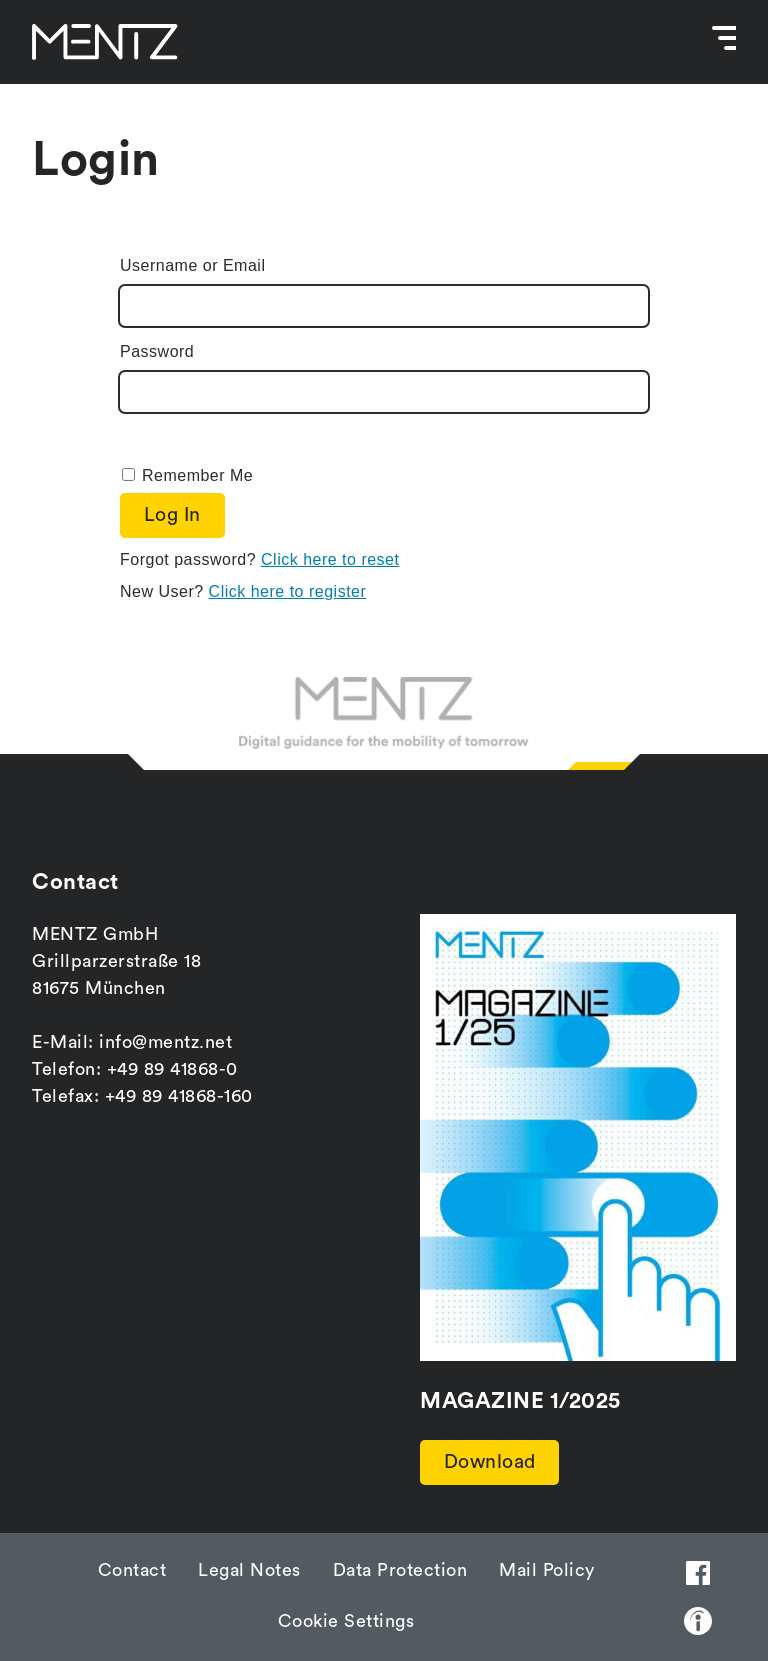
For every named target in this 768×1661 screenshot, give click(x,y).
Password (157, 351)
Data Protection (400, 1570)
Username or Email (192, 265)
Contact (132, 1570)
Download (491, 1462)
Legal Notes (249, 1570)
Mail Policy (547, 1570)
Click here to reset (330, 560)
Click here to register (288, 592)
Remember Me (197, 475)
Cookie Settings (346, 1621)
